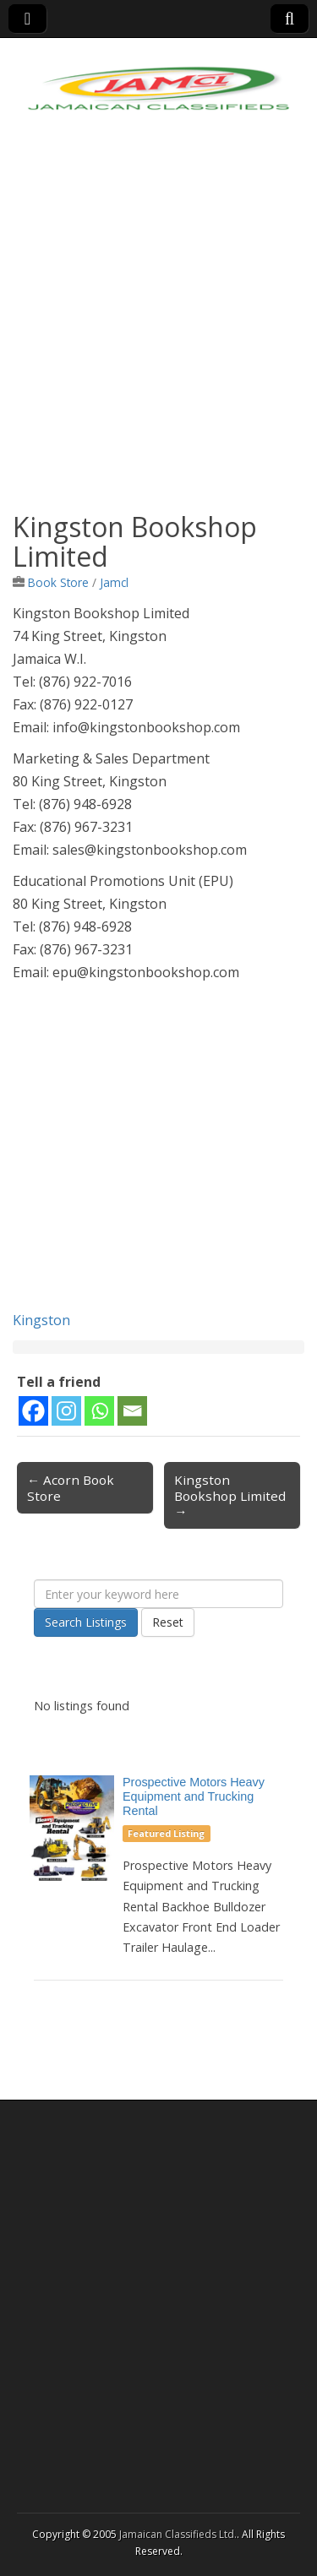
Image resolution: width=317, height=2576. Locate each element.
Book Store (58, 582)
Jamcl (114, 582)
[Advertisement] (158, 327)
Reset (167, 1622)
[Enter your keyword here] (158, 1593)
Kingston (41, 1320)
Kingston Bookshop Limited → (230, 1495)
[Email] (132, 1411)
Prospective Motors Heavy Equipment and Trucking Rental (194, 1796)
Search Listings (86, 1622)
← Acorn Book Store (70, 1487)
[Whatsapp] (99, 1411)
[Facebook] (33, 1411)
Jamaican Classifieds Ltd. (178, 2534)
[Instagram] (66, 1411)
